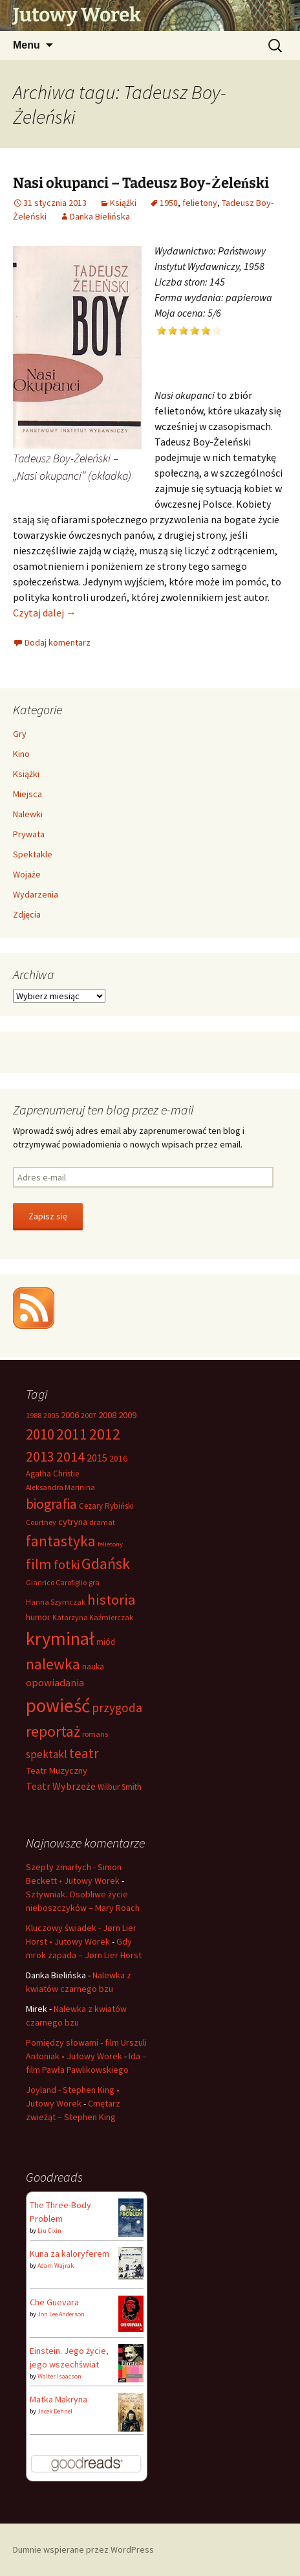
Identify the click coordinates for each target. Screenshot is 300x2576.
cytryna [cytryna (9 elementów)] (72, 1522)
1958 (169, 203)
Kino (21, 754)
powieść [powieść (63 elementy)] (58, 1705)
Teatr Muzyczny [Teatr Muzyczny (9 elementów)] (56, 1770)
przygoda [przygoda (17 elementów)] (117, 1707)
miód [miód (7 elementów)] (105, 1641)
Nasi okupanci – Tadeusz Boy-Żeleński (141, 183)
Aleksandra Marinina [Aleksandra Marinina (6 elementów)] (60, 1487)
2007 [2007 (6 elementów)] (88, 1415)
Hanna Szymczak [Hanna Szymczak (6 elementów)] (55, 1602)
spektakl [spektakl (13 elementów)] (46, 1754)
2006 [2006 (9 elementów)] (70, 1415)
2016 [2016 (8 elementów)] (118, 1458)
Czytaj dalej (44, 612)
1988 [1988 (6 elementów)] (33, 1415)
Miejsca (27, 794)
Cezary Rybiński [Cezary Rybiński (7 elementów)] (106, 1505)
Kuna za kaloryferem (69, 2253)
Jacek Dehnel (55, 2411)
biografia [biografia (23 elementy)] (51, 1504)
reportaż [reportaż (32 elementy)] (53, 1731)
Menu (26, 45)
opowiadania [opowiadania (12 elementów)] (55, 1682)
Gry (20, 734)
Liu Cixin (49, 2230)
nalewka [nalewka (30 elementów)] (53, 1664)
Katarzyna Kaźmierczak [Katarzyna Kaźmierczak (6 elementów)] (92, 1617)
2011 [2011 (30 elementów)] (71, 1434)
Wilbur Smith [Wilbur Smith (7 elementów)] (120, 1786)
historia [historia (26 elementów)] (111, 1599)
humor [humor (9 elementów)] (38, 1617)
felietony (199, 203)
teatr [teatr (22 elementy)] (84, 1753)
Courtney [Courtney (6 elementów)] (41, 1522)
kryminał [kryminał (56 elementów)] (60, 1638)
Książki (123, 203)
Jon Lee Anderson (61, 2314)
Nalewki (28, 814)
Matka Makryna (58, 2399)
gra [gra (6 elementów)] (94, 1582)
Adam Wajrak (56, 2265)
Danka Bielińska (100, 216)
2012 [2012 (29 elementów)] (104, 1434)
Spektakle (32, 854)
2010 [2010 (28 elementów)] (40, 1434)
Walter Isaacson (59, 2376)
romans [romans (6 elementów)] (95, 1734)
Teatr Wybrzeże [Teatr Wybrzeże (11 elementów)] (61, 1785)
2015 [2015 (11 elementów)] (97, 1457)
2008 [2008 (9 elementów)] (107, 1415)
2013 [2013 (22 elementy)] (40, 1456)
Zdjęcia (27, 914)
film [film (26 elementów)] (39, 1564)
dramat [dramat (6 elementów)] (102, 1522)
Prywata (29, 834)
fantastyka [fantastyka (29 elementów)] (61, 1540)
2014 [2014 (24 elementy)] (70, 1456)
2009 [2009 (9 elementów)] (127, 1415)
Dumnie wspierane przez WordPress (83, 2549)
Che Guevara (54, 2302)
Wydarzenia (35, 894)
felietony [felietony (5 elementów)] (110, 1544)
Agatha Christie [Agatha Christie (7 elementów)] (52, 1473)
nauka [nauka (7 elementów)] (93, 1666)
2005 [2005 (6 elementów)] (51, 1415)
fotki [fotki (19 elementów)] (67, 1564)
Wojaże (27, 874)
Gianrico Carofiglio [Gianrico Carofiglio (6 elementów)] (56, 1582)
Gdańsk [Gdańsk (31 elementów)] (105, 1564)
